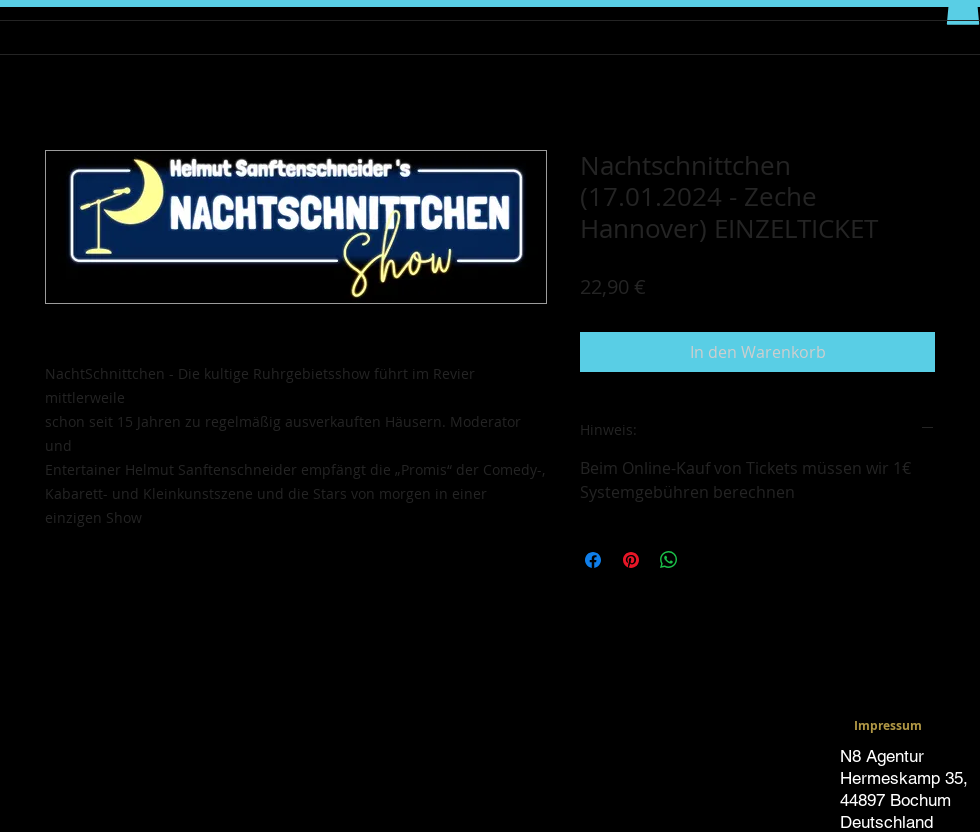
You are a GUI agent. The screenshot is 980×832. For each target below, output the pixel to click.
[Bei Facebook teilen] (593, 560)
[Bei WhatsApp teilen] (669, 560)
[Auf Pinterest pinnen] (631, 560)
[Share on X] (707, 560)
